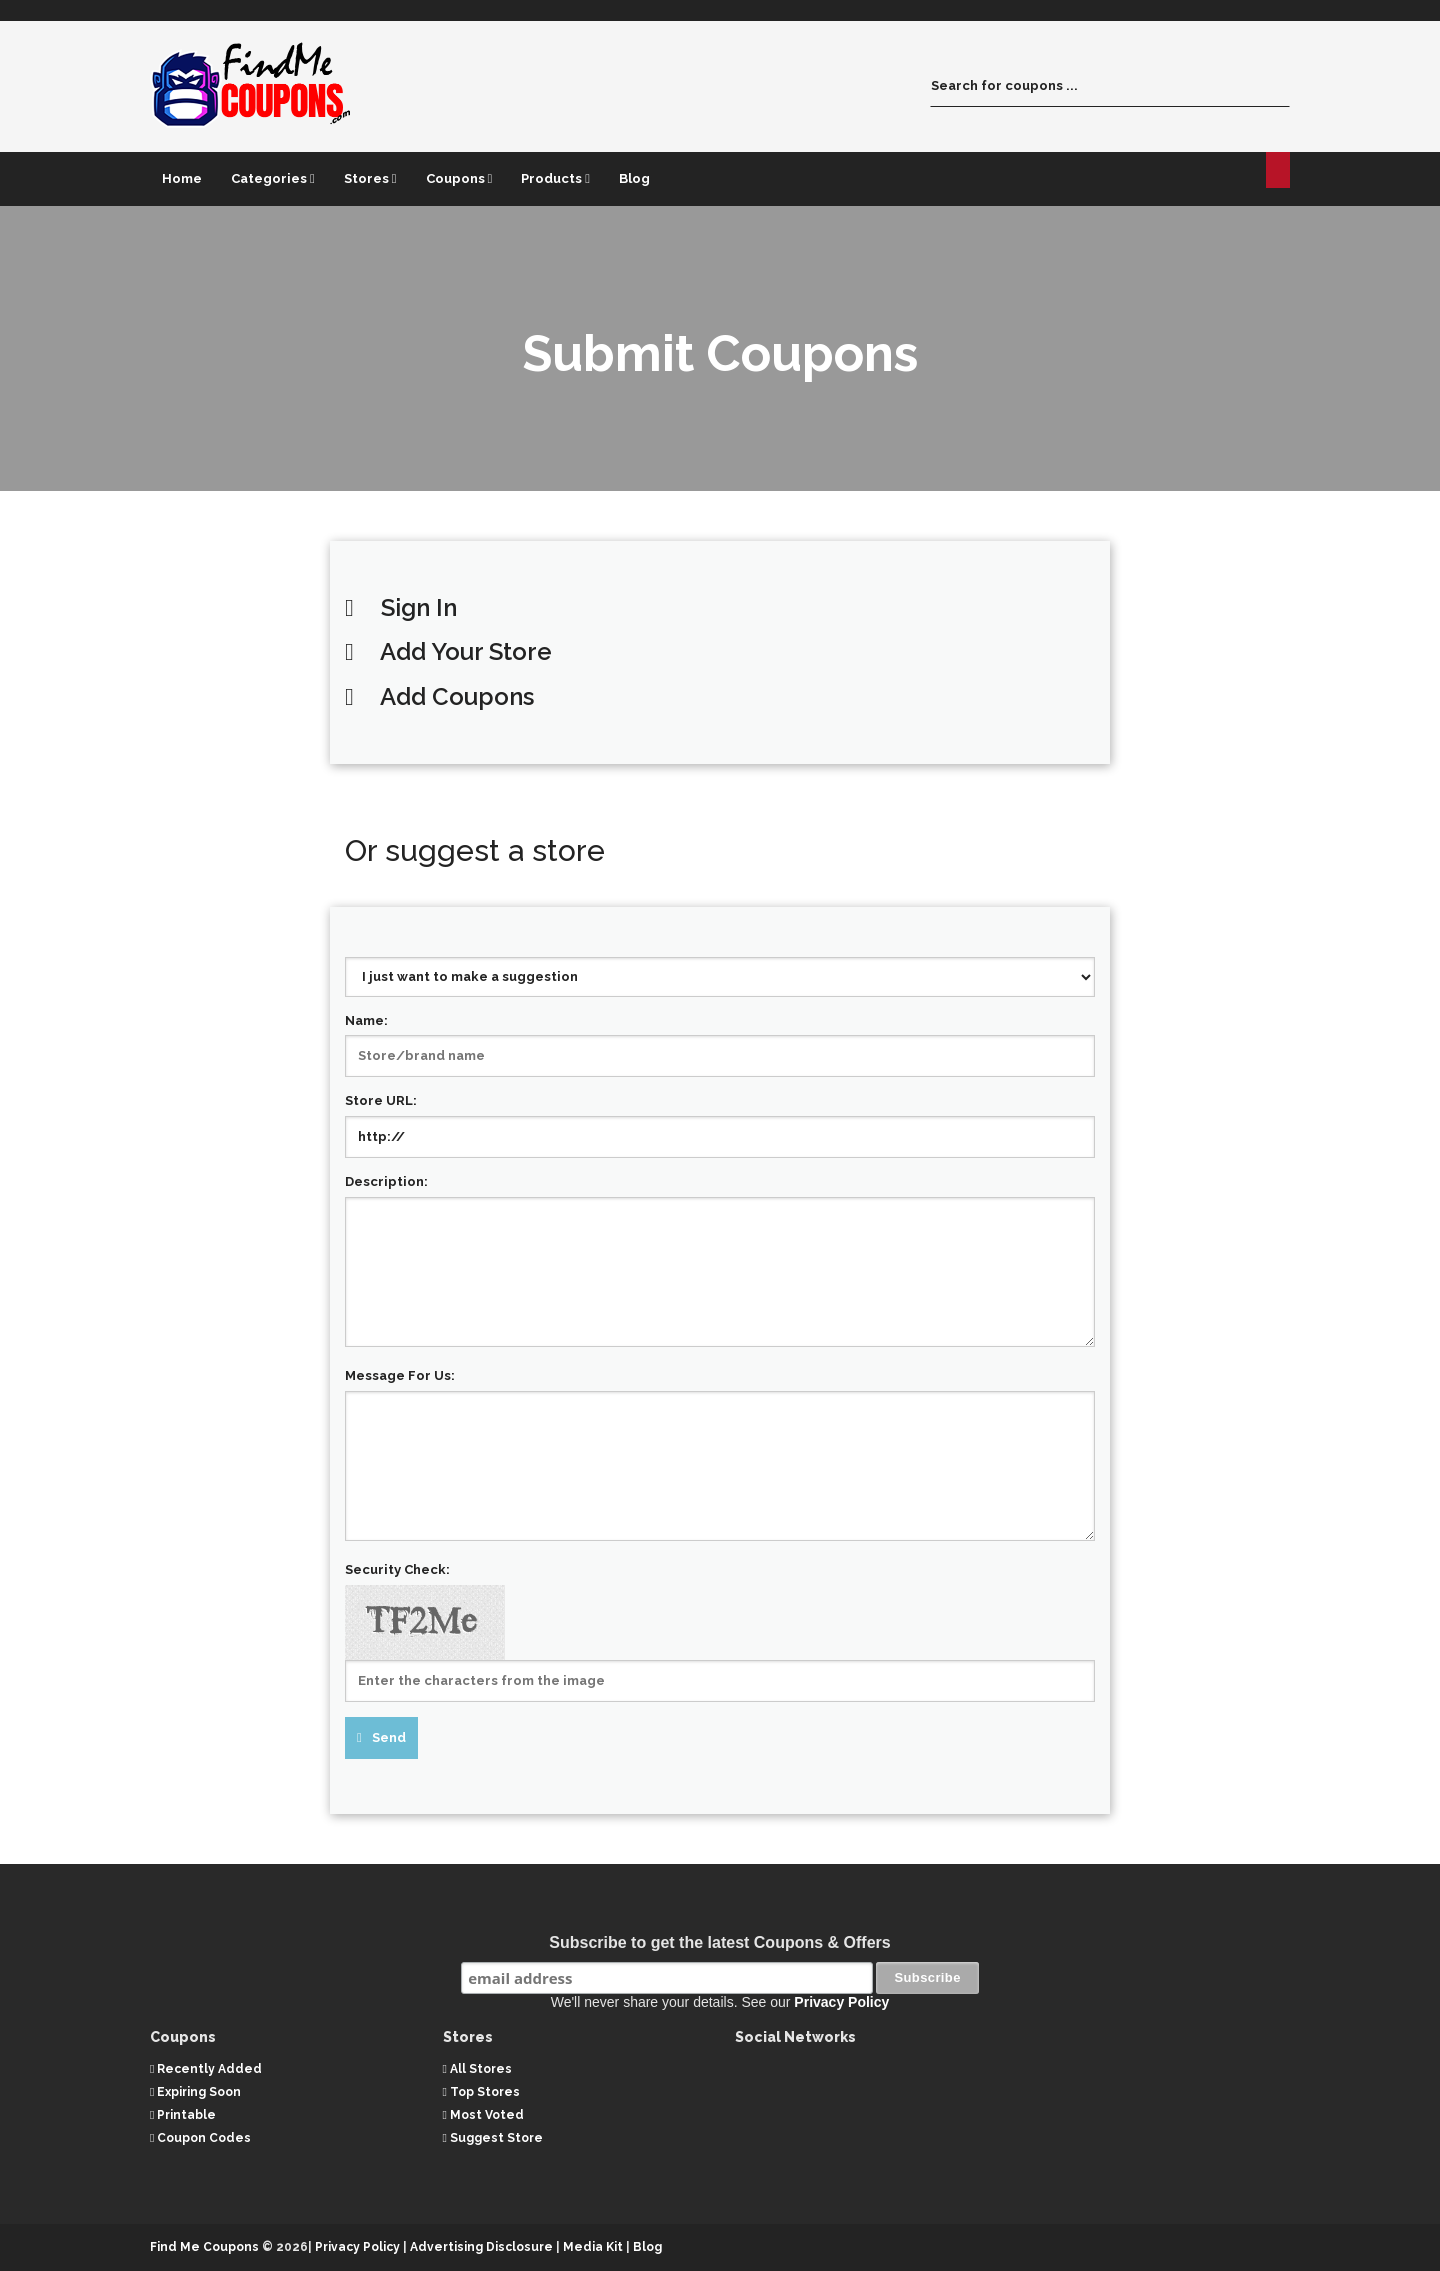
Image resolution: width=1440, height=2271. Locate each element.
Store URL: (381, 1100)
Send (389, 1737)
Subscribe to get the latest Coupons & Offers (719, 1942)
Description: (386, 1181)
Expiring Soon (195, 2091)
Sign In (419, 607)
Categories (273, 178)
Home (182, 178)
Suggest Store (493, 2138)
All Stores (477, 2068)
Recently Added (206, 2068)
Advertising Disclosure (481, 2247)
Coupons (459, 178)
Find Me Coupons (204, 2247)
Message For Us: (400, 1375)
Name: (366, 1020)
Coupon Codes (200, 2138)
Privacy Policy (841, 2002)
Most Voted (483, 2115)
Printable (183, 2115)
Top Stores (481, 2091)
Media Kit (594, 2247)
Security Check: (397, 1569)
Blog (634, 178)
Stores (370, 178)
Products (555, 178)
